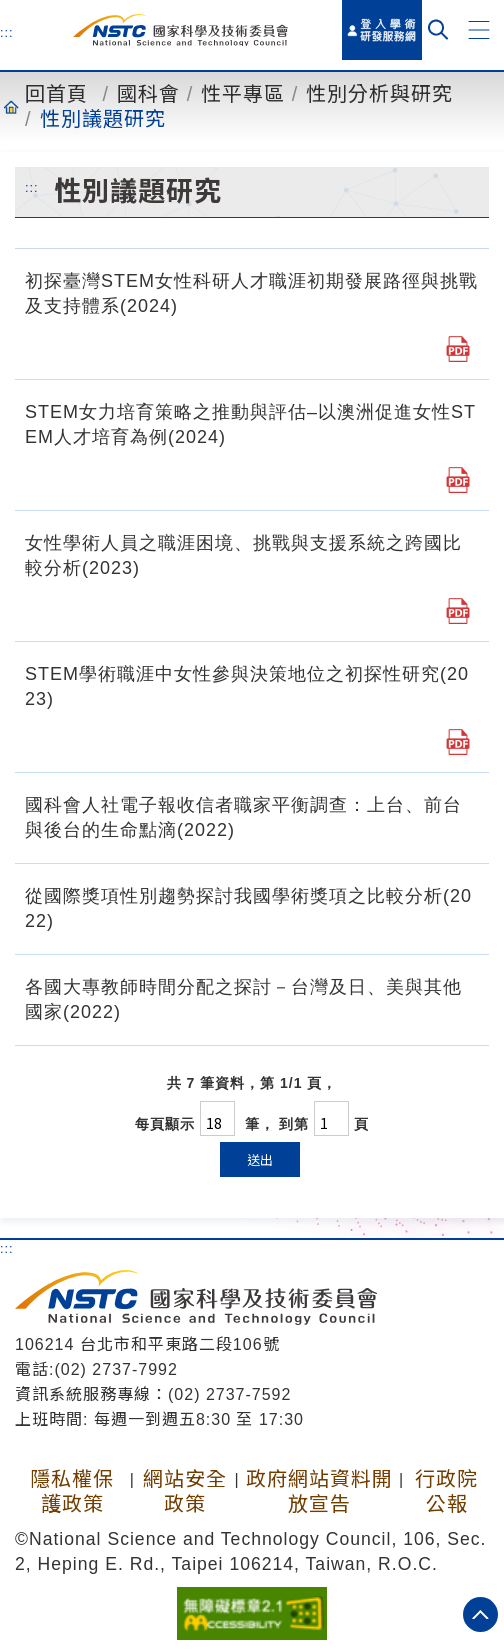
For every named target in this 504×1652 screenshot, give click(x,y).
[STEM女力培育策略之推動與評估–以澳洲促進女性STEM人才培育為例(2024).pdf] (458, 480)
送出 (260, 1159)
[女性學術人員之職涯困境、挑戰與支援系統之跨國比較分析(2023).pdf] (458, 611)
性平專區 (243, 94)
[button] (479, 30)
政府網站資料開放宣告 (319, 1491)
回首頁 (56, 94)
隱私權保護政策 (72, 1491)
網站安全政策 (185, 1491)
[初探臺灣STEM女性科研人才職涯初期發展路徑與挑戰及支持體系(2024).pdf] (458, 349)
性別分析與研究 (379, 94)
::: (7, 32)
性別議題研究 (103, 119)
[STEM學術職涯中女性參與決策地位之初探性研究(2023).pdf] (458, 742)
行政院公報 (446, 1491)
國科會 (148, 94)
